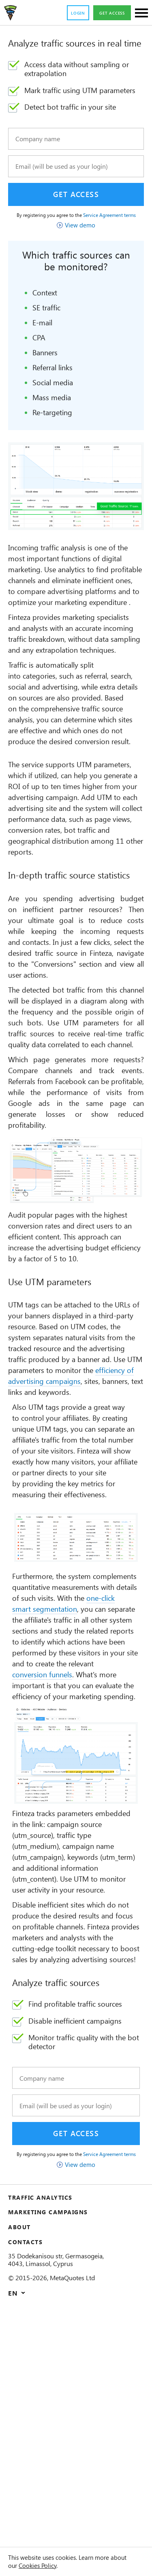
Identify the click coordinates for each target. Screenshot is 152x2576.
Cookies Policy (61, 2565)
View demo (80, 250)
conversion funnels (79, 1874)
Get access (109, 13)
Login (71, 13)
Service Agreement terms (89, 237)
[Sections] (141, 13)
